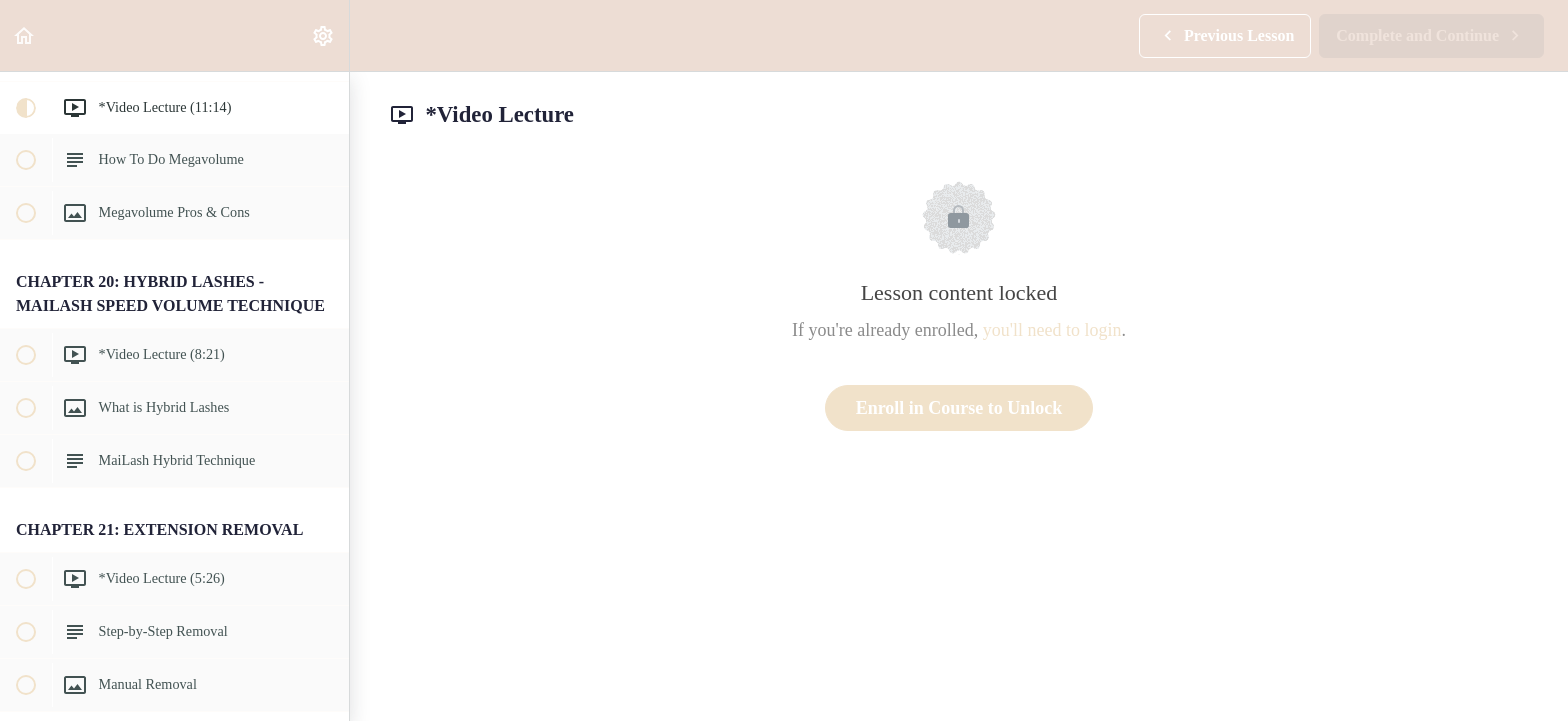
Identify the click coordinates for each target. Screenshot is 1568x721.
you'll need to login (1052, 330)
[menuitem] (324, 35)
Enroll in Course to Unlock (959, 408)
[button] (25, 35)
